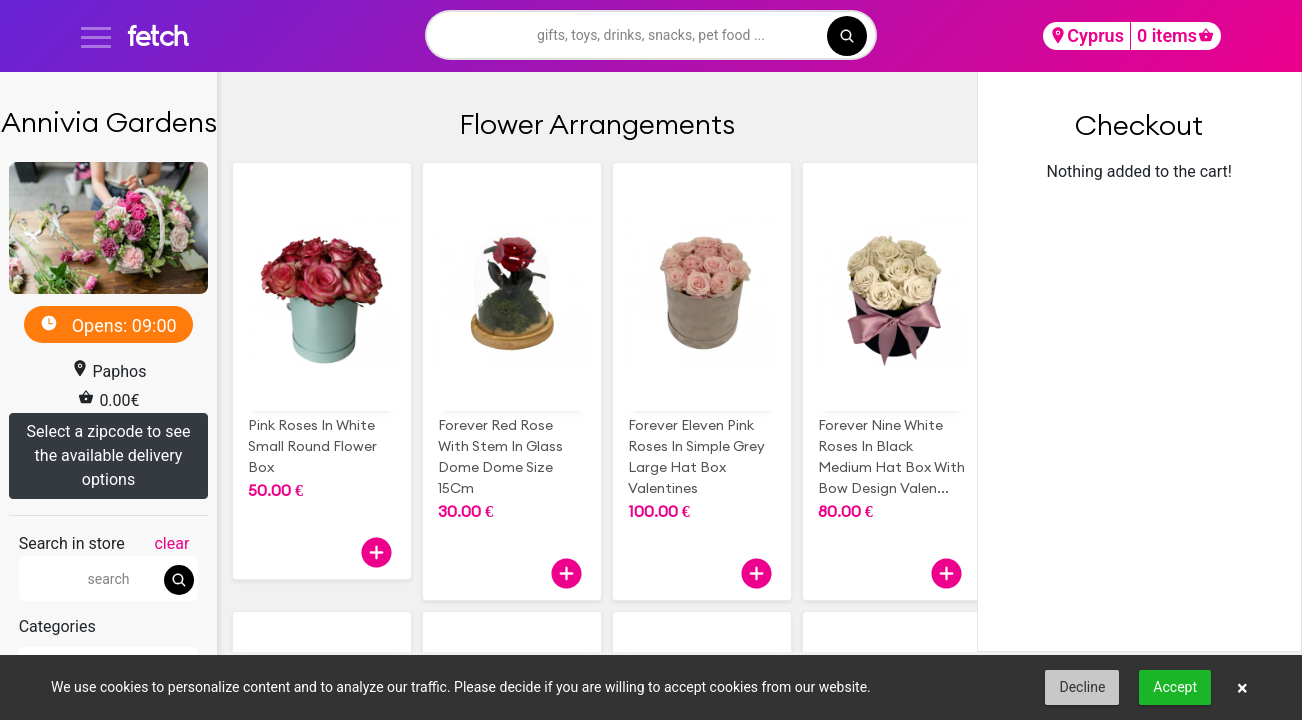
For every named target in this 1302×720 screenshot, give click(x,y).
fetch (157, 35)
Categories (57, 626)
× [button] (1242, 688)
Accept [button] (1175, 687)
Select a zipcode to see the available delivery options (109, 455)
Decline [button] (1082, 687)
